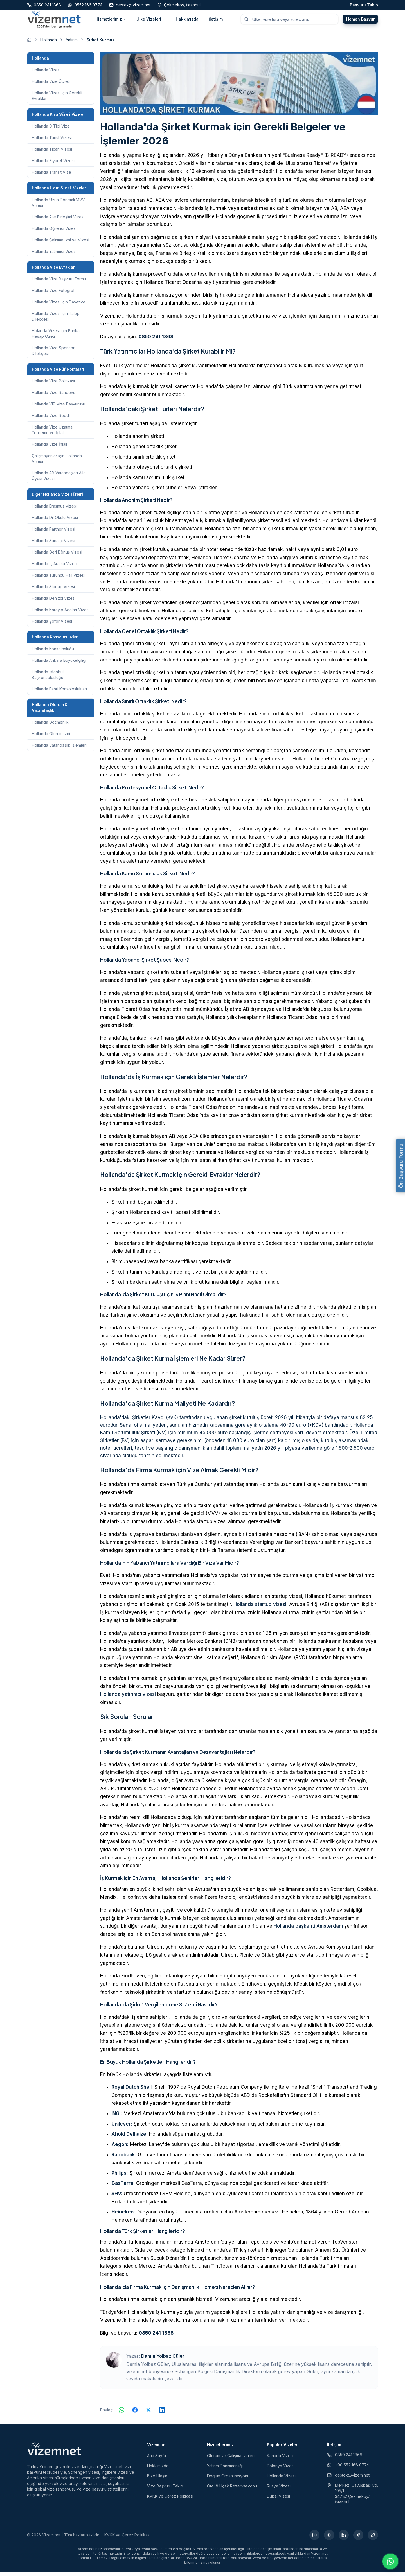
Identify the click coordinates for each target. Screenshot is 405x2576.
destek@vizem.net (348, 2479)
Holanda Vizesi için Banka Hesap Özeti (56, 338)
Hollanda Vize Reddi (51, 420)
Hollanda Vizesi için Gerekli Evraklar (57, 100)
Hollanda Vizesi (46, 74)
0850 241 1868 (155, 341)
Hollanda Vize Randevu (53, 397)
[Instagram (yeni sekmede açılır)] (314, 2539)
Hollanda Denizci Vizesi (53, 602)
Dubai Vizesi (278, 2500)
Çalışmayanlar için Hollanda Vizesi (57, 463)
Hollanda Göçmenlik (50, 726)
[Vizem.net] (54, 2453)
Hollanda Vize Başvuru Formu (59, 283)
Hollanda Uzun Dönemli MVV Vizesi (58, 207)
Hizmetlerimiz (110, 21)
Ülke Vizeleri (151, 21)
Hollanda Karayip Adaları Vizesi (60, 614)
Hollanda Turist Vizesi (52, 142)
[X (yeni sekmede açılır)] (373, 2539)
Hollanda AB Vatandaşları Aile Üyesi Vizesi (59, 480)
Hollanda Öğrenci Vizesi (54, 232)
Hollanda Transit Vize (51, 176)
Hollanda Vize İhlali (49, 448)
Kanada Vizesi (280, 2460)
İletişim (216, 21)
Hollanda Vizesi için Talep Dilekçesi (56, 321)
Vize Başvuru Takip (165, 2490)
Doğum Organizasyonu (228, 2480)
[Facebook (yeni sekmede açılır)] (358, 2539)
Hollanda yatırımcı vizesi (128, 1699)
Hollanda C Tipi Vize (51, 130)
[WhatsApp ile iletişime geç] (390, 2561)
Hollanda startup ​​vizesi (259, 1609)
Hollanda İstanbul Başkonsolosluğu (48, 679)
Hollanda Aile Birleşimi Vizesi (58, 221)
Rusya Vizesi (279, 2490)
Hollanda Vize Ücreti (51, 85)
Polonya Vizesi (280, 2470)
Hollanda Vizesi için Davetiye (59, 306)
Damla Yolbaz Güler (162, 2360)
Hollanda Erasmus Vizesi (54, 510)
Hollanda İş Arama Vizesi (54, 568)
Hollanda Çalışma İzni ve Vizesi (60, 244)
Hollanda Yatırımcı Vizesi (54, 255)
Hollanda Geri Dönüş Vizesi (57, 556)
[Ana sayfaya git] (29, 44)
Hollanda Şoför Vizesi (52, 625)
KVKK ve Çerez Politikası (170, 2500)
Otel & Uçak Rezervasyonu (232, 2490)
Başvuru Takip (364, 5)
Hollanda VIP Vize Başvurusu (58, 408)
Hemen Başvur (360, 21)
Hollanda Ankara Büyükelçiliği (59, 664)
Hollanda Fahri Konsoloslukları (59, 693)
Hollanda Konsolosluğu (53, 653)
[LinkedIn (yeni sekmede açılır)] (344, 2539)
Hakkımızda (187, 21)
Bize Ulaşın (157, 2480)
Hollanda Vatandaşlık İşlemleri (59, 749)
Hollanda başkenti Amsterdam (308, 1930)
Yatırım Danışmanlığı (225, 2470)
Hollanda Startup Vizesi (53, 591)
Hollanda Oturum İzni (51, 738)
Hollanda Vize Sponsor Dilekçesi (53, 355)
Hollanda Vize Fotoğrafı (53, 295)
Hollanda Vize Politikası (53, 385)
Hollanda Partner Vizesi (53, 533)
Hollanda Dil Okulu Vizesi (55, 522)
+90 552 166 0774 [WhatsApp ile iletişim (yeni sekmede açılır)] (348, 2469)
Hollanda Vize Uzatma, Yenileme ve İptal (53, 434)
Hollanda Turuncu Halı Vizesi (58, 579)
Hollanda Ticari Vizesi (52, 153)
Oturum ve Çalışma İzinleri (231, 2460)
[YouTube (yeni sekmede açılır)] (329, 2539)
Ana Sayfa (156, 2460)
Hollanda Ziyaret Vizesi (53, 165)
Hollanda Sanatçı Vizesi (53, 545)
